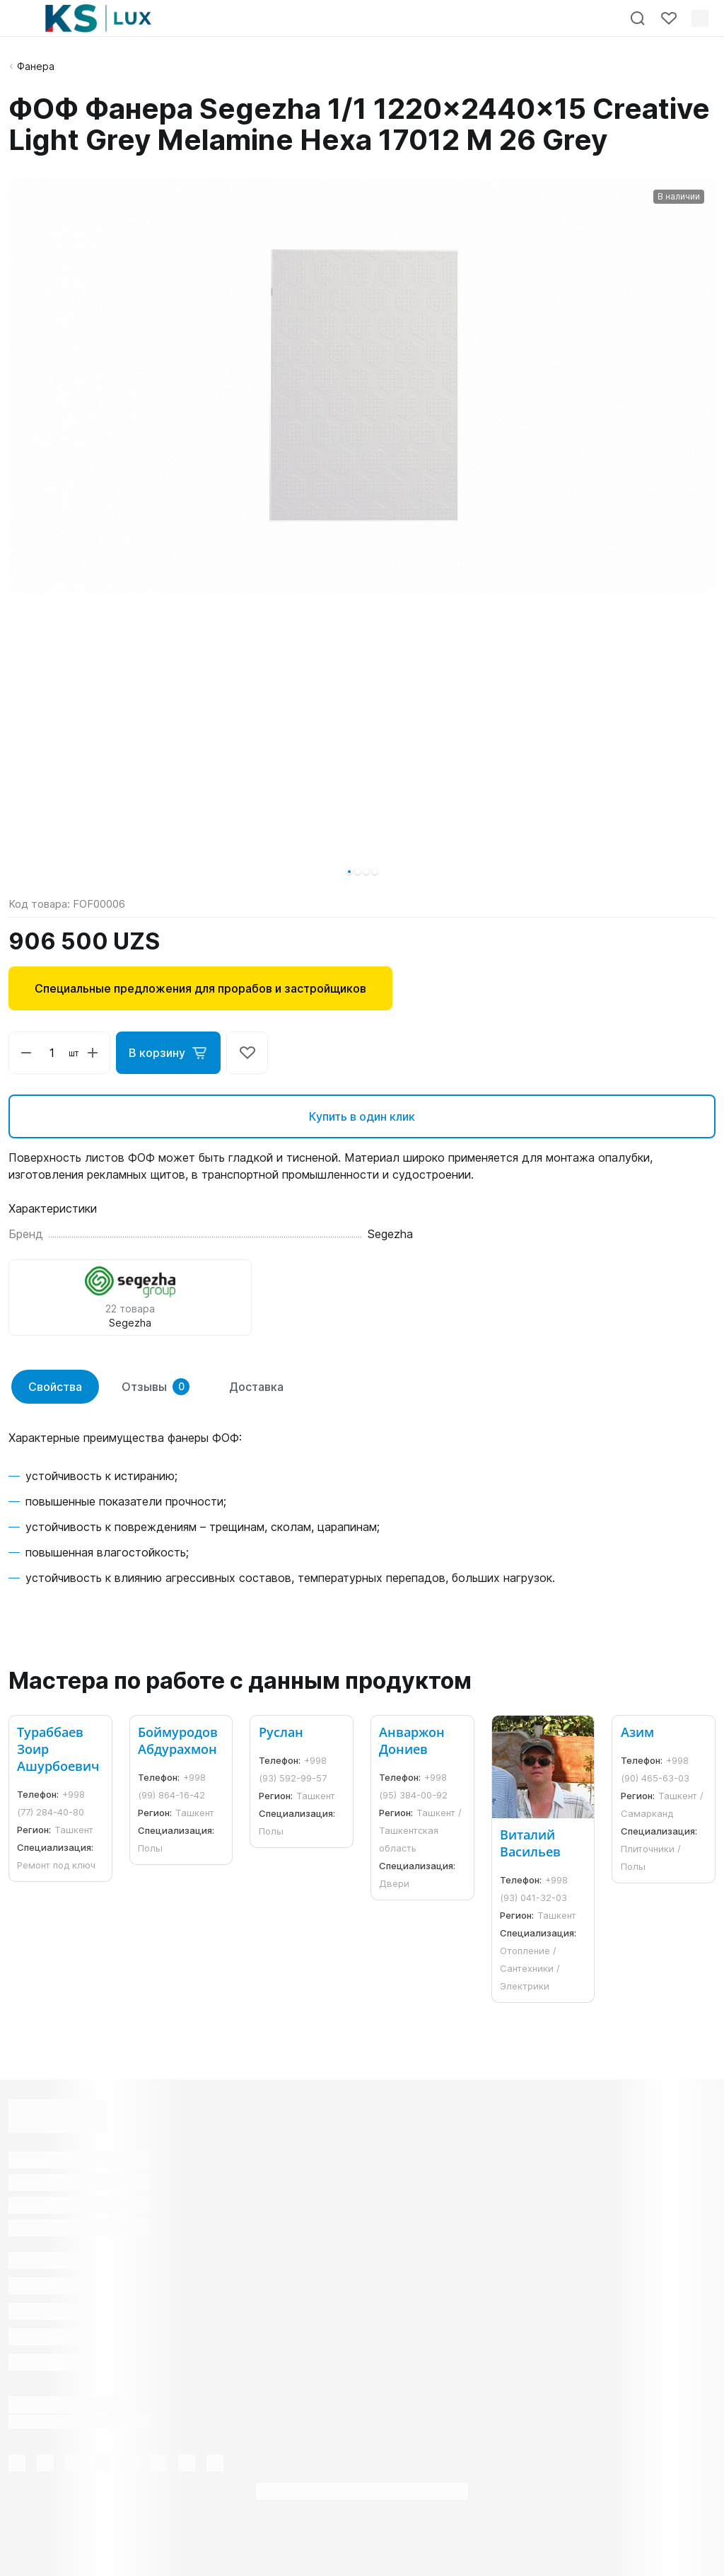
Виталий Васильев (530, 1843)
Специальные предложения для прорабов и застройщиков (200, 988)
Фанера (35, 66)
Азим (637, 1731)
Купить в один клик (362, 1116)
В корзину (168, 1052)
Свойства (55, 1387)
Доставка (256, 1387)
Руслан (281, 1731)
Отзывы (155, 1386)
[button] (349, 871)
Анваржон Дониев (412, 1740)
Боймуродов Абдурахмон (178, 1740)
